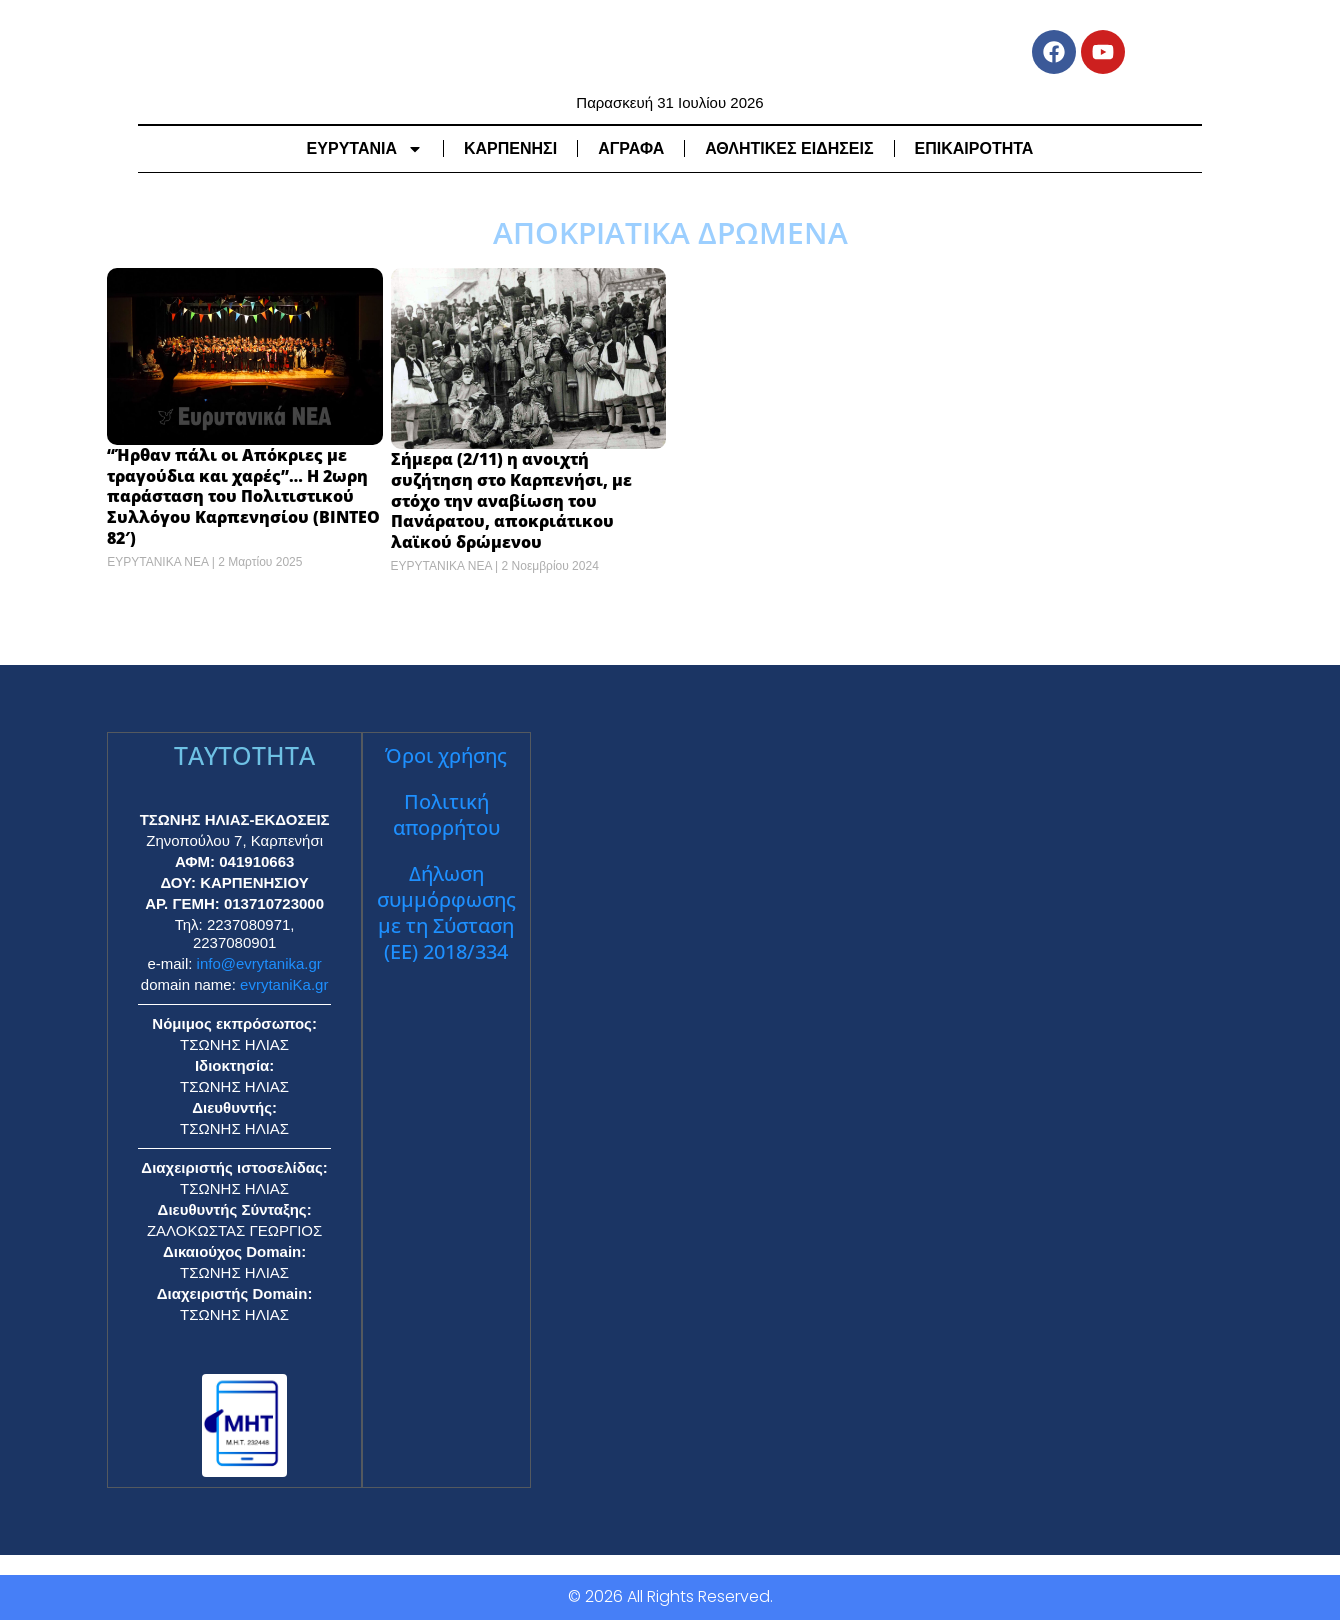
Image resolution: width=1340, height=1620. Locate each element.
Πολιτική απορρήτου (446, 814)
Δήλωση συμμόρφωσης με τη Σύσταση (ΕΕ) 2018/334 (446, 912)
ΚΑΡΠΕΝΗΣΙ (510, 147)
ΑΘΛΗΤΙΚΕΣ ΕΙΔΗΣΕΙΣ (789, 147)
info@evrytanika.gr (259, 963)
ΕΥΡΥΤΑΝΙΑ (365, 148)
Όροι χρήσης (446, 755)
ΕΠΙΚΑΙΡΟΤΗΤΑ (974, 147)
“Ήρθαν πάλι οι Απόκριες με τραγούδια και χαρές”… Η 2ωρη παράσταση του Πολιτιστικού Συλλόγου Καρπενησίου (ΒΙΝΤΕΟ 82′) (243, 496)
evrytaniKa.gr (284, 984)
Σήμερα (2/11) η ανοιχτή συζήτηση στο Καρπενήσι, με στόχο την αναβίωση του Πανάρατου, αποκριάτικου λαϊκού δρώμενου (511, 500)
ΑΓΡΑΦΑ (631, 147)
